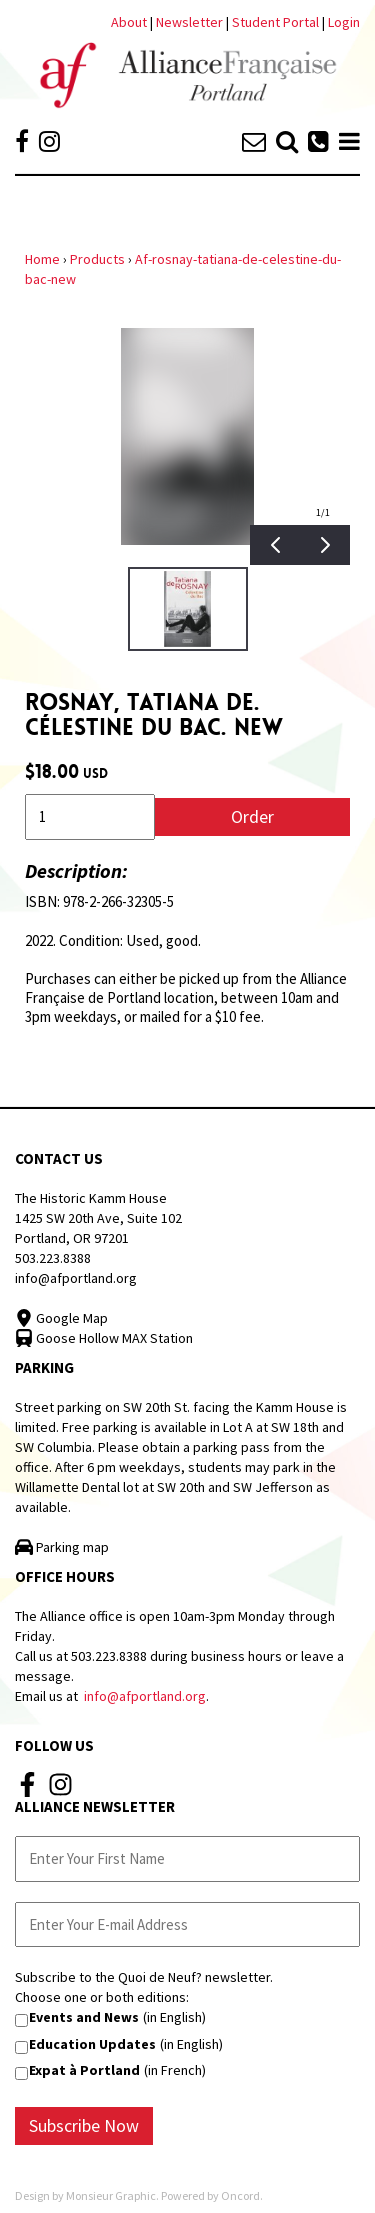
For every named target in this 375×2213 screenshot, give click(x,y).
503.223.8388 (53, 1258)
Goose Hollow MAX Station (104, 1338)
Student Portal (275, 22)
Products (97, 259)
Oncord (240, 2195)
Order (252, 816)
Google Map (61, 1318)
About (129, 22)
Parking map (62, 1547)
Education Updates (92, 2044)
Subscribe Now (84, 2125)
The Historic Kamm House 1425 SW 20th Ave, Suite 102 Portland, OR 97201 (98, 1218)
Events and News (84, 2017)
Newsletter (191, 22)
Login (344, 22)
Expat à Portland (84, 2070)
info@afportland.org (76, 1278)
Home (42, 259)
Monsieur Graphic (111, 2195)
